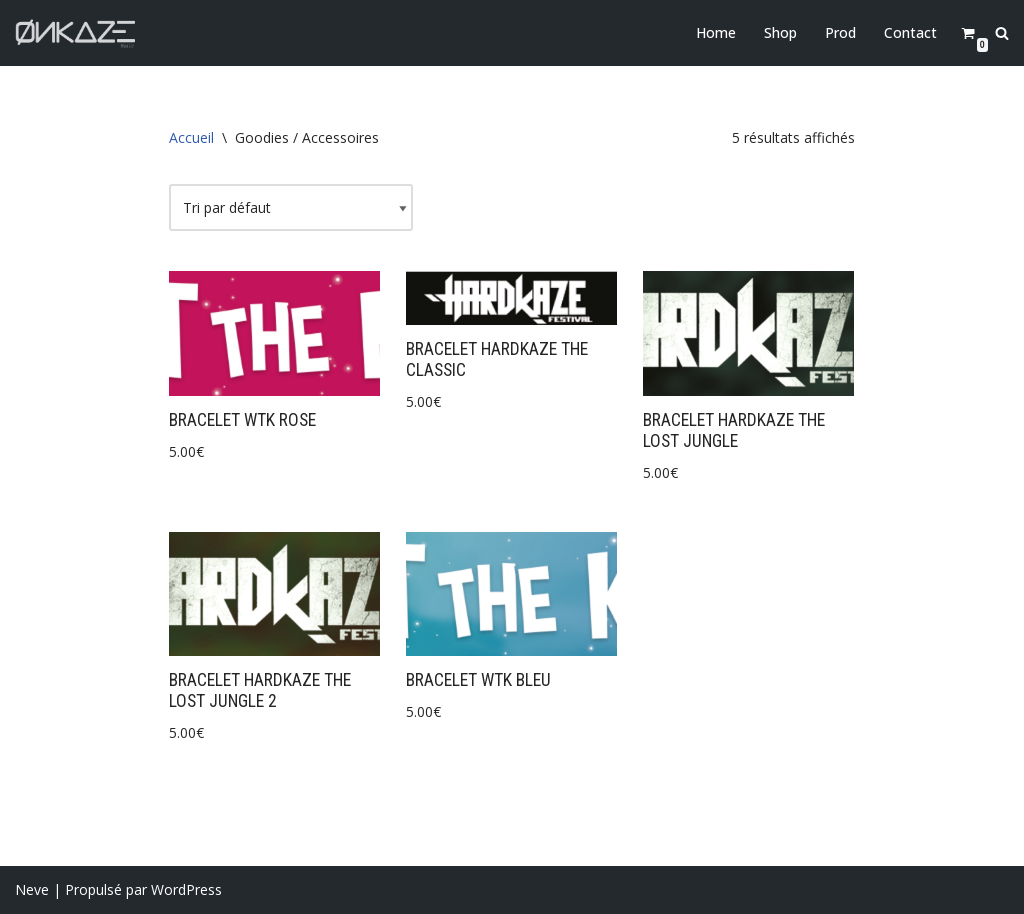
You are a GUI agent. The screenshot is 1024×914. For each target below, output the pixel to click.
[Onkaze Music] (75, 33)
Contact (910, 32)
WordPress (186, 889)
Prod (840, 32)
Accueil (191, 137)
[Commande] (291, 208)
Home (716, 32)
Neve (32, 889)
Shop (780, 32)
